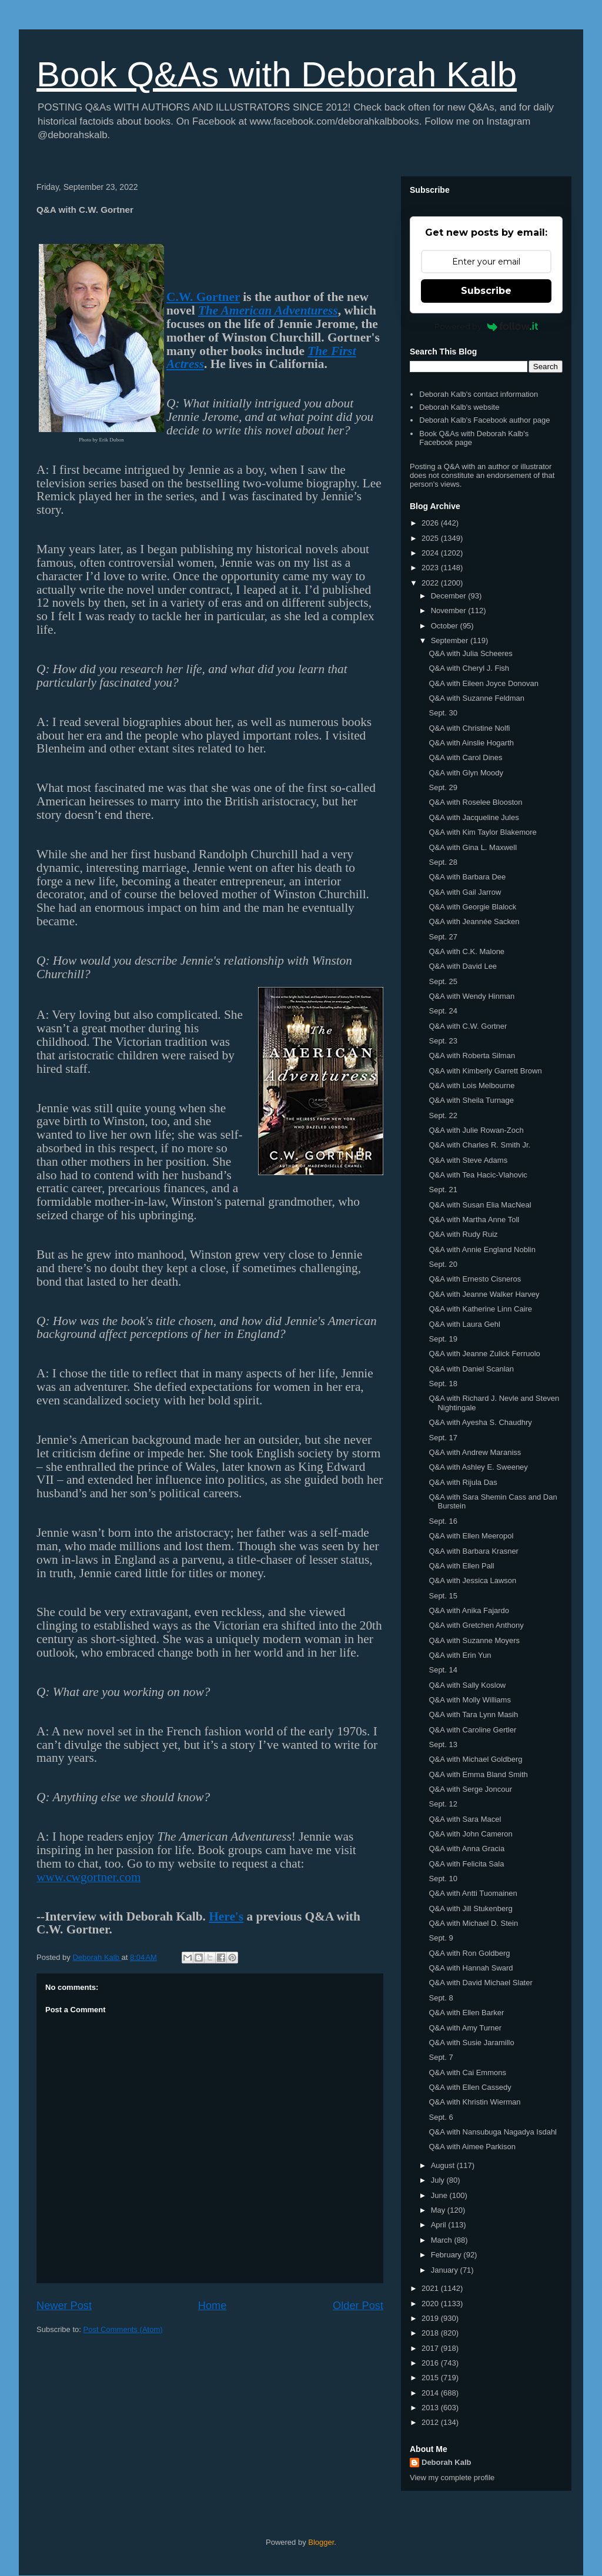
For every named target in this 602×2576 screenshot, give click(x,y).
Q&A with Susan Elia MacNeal (480, 1204)
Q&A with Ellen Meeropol (471, 1535)
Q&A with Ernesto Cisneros (475, 1278)
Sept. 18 (443, 1383)
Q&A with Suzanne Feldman (476, 698)
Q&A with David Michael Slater (480, 1982)
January (445, 2270)
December (450, 595)
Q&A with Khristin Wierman (474, 2101)
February (447, 2254)
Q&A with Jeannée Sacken (474, 921)
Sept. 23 (443, 1040)
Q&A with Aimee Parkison (472, 2146)
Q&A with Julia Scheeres (470, 653)
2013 (431, 2407)
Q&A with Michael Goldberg (475, 1759)
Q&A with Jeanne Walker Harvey (484, 1294)
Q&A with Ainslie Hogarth (471, 742)
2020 (431, 2303)
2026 (431, 522)
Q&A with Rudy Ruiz (463, 1234)
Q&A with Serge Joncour (470, 1789)
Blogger (321, 2542)
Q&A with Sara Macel (465, 1819)
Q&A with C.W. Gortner (468, 1026)
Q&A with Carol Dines (465, 757)
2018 (431, 2333)
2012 (431, 2422)
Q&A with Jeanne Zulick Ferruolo (484, 1353)
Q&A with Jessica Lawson (472, 1580)
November (450, 610)
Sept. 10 (443, 1878)
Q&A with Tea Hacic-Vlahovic (478, 1174)
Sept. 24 (443, 1010)
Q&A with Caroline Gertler (472, 1729)
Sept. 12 (443, 1803)
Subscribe (486, 290)
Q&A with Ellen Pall (461, 1565)
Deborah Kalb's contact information (478, 394)
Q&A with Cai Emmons (467, 2072)
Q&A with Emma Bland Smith (478, 1774)
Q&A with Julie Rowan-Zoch (476, 1130)
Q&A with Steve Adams (468, 1160)
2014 (431, 2392)
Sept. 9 (441, 1937)
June (440, 2195)
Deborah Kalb (446, 2462)
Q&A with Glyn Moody (466, 772)
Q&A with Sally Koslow (467, 1685)
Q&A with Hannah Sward (471, 1967)
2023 (431, 567)
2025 (431, 538)
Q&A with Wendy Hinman (471, 996)
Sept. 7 (441, 2057)
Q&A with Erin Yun (460, 1655)
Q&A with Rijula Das (463, 1482)
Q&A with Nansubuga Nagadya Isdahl (493, 2131)
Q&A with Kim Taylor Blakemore (482, 832)
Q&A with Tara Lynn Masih (473, 1714)
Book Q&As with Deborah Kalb (276, 74)
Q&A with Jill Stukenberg (470, 1908)
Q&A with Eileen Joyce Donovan (483, 683)
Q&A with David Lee (463, 966)
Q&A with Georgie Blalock (472, 906)
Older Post (358, 2305)
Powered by (486, 326)
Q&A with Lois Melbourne (471, 1085)
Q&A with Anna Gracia (466, 1848)
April (440, 2224)
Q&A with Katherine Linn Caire (480, 1308)
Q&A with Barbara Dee (467, 876)
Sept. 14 (443, 1669)
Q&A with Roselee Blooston (475, 802)
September (450, 640)
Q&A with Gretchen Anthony (476, 1625)
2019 (431, 2318)
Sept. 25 (443, 981)
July (439, 2180)
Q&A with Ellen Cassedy (470, 2087)
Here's (226, 1916)
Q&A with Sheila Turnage (471, 1100)
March (442, 2240)
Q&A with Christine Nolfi (469, 728)
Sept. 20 (443, 1264)
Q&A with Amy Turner (465, 2027)
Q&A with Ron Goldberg (469, 1953)
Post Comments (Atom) (123, 2329)
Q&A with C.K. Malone (466, 951)
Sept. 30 (443, 712)
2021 (431, 2288)
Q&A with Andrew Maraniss (475, 1452)
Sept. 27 (443, 936)
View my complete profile (452, 2477)
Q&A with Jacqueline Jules (474, 817)
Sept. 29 (443, 787)
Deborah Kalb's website (459, 407)
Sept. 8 (441, 1997)
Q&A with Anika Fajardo (469, 1610)
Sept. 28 (443, 862)
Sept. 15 (443, 1595)
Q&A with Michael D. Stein (473, 1923)
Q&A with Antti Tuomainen (473, 1893)
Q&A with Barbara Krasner (473, 1551)
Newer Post (64, 2305)
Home (212, 2305)
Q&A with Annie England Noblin (482, 1249)
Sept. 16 (443, 1521)
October (445, 625)
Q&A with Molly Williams (469, 1699)
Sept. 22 (443, 1115)
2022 (431, 582)
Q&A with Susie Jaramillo (471, 2042)
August (444, 2165)
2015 (431, 2377)
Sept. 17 (443, 1437)
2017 (431, 2348)
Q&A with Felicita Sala (466, 1863)
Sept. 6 (441, 2117)
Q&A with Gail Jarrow (465, 892)
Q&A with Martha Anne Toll (474, 1219)
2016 (431, 2362)
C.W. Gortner (203, 297)
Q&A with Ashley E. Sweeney (478, 1467)
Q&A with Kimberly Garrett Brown (485, 1070)
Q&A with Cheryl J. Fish (469, 668)
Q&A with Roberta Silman (472, 1055)
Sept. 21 (443, 1189)
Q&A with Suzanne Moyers (474, 1640)
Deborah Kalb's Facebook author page (484, 420)
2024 (431, 552)
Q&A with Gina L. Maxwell (473, 847)
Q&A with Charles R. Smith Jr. (479, 1144)
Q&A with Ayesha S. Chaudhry (480, 1422)
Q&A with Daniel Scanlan (471, 1368)
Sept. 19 (443, 1338)
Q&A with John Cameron (470, 1833)
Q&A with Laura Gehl (464, 1324)
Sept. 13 (443, 1744)
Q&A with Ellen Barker (466, 2012)
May (439, 2210)
